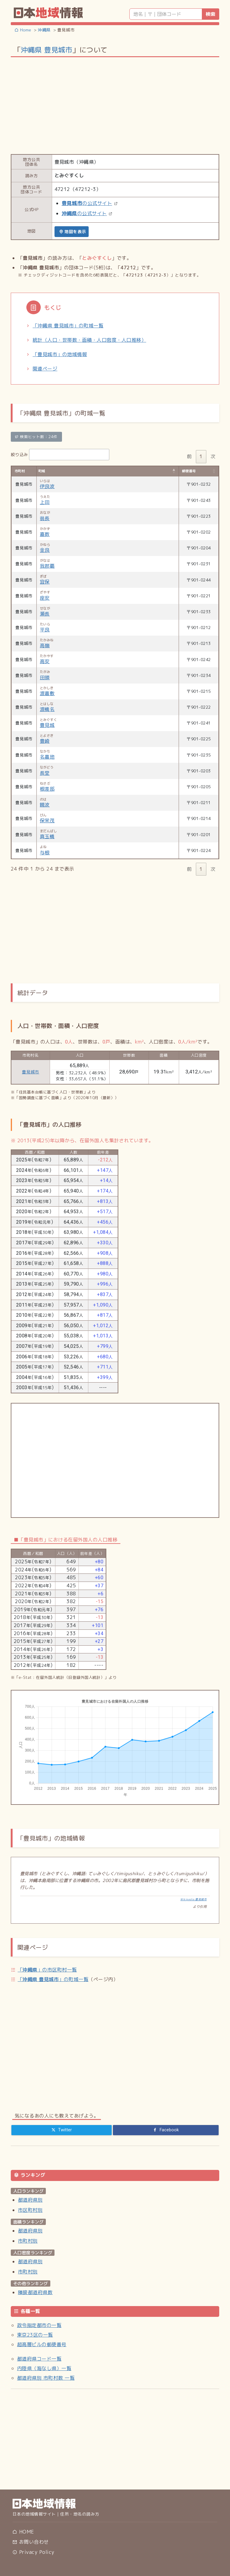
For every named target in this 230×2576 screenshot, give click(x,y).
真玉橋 (47, 836)
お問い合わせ (30, 2542)
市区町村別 (30, 2210)
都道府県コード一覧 (39, 2358)
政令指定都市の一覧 (39, 2325)
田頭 (45, 677)
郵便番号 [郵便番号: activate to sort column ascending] (189, 471)
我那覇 (47, 566)
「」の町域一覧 (53, 1979)
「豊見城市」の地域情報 (60, 354)
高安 (45, 661)
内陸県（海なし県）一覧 (44, 2368)
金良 (45, 550)
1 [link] (200, 456)
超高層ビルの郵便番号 (41, 2344)
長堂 (45, 773)
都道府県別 (30, 2200)
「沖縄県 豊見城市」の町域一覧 (68, 325)
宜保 (45, 581)
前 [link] (189, 456)
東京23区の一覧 (35, 2335)
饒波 (45, 804)
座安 (45, 598)
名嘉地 (47, 757)
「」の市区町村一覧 (47, 1969)
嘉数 (45, 534)
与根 (45, 852)
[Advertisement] (115, 105)
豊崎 (45, 741)
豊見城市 (30, 1072)
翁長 (45, 518)
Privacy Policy (33, 2552)
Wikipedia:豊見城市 (193, 1899)
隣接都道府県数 (35, 2292)
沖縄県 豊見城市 (46, 49)
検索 (210, 14)
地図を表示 (72, 231)
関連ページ (45, 368)
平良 (45, 629)
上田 (45, 502)
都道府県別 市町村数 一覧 (46, 2378)
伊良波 (47, 486)
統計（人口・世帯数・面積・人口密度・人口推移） (89, 340)
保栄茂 (47, 820)
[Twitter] (61, 2130)
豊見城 (47, 725)
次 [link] (213, 456)
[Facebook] (166, 2130)
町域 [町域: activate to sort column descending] (41, 471)
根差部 (47, 789)
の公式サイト (87, 203)
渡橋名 (47, 709)
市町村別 (28, 2241)
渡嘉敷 (47, 693)
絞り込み (60, 454)
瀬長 (45, 613)
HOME (23, 2531)
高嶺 (45, 645)
